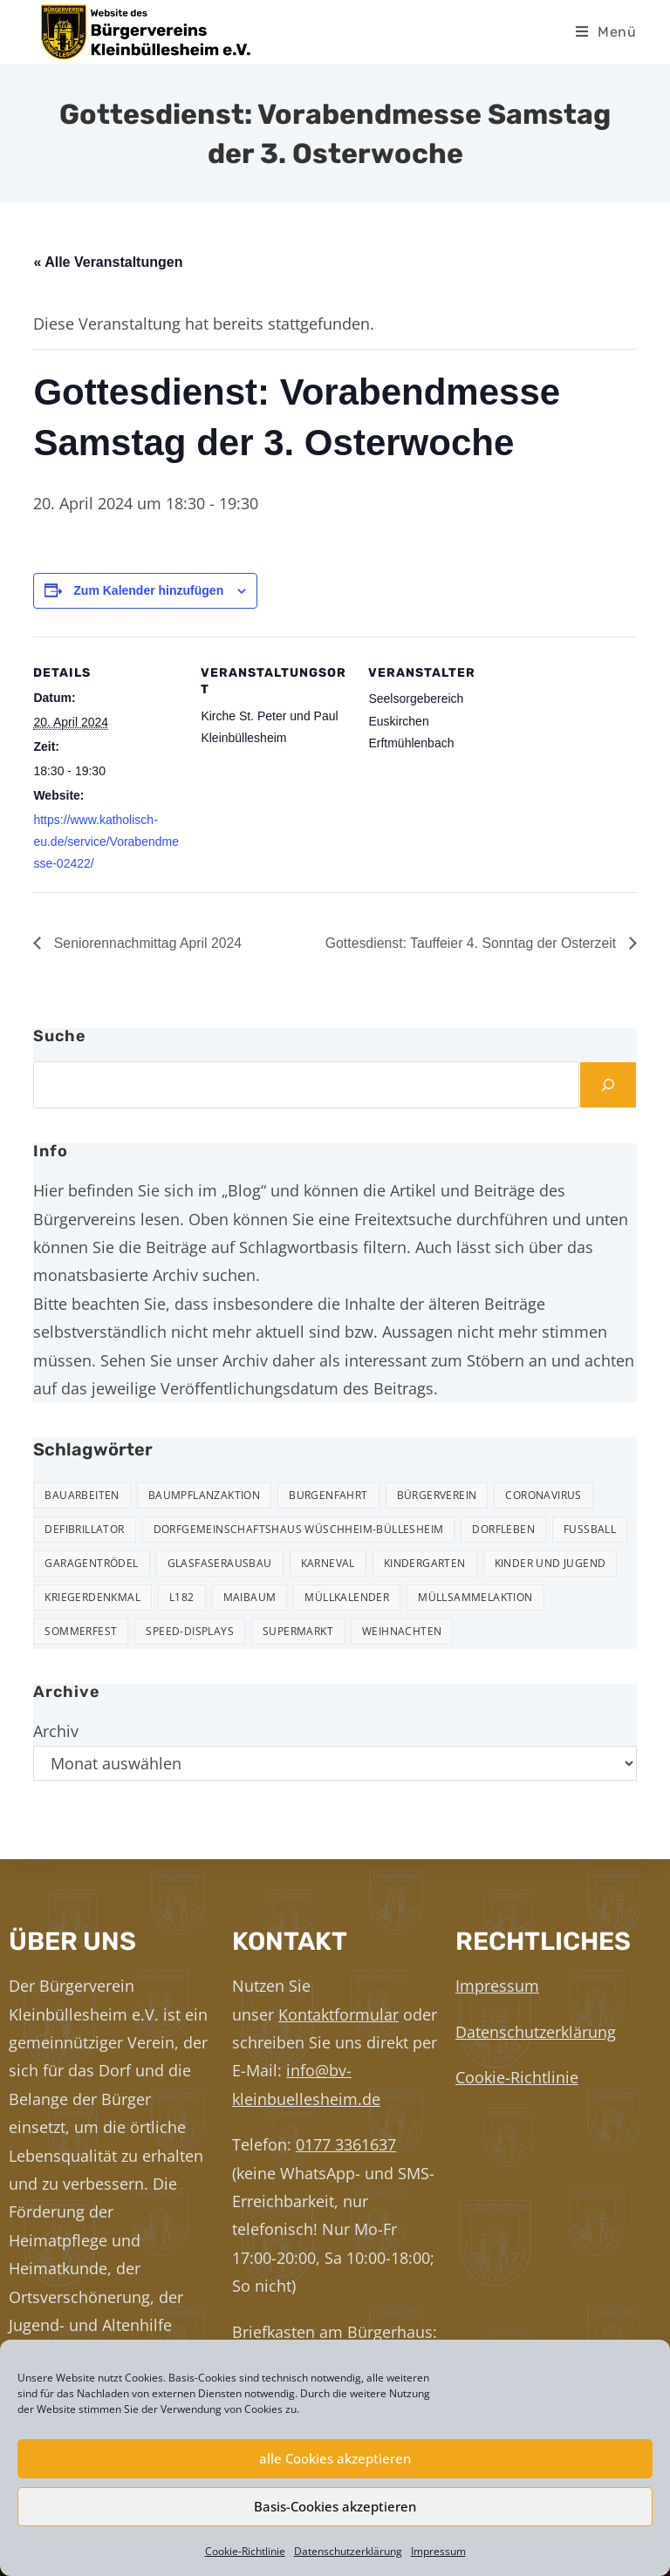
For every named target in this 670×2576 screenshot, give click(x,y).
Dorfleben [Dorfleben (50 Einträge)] (503, 1530)
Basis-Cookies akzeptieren (335, 2506)
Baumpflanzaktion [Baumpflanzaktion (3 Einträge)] (204, 1496)
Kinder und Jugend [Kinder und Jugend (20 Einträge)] (550, 1564)
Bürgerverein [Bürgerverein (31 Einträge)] (437, 1496)
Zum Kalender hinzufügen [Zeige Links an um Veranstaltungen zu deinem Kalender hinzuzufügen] (148, 590)
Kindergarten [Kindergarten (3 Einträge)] (425, 1564)
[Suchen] (608, 1084)
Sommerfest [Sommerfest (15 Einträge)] (80, 1632)
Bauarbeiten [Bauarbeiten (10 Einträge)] (81, 1496)
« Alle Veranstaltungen (107, 262)
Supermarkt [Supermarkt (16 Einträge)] (298, 1632)
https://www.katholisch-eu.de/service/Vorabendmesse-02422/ (106, 841)
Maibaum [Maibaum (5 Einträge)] (250, 1598)
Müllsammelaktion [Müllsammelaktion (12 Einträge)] (475, 1598)
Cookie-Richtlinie (245, 2551)
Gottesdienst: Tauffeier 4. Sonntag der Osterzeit (471, 943)
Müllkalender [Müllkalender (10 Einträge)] (346, 1598)
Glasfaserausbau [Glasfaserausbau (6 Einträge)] (220, 1564)
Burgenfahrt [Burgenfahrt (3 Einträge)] (328, 1496)
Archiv (56, 1731)
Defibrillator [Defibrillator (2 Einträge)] (84, 1530)
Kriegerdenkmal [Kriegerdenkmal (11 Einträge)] (92, 1598)
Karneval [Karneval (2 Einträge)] (328, 1564)
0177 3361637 (346, 2144)
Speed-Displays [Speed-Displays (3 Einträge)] (190, 1632)
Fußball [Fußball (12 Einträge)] (590, 1530)
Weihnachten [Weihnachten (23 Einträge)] (401, 1632)
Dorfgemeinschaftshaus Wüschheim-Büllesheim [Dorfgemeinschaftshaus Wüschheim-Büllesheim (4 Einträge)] (299, 1530)
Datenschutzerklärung (348, 2551)
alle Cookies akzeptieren (335, 2458)
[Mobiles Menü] (606, 32)
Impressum (438, 2551)
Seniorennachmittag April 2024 (146, 943)
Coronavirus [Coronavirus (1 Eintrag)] (543, 1496)
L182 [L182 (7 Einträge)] (182, 1598)
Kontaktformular (338, 2014)
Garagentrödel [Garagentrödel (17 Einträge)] (91, 1564)
